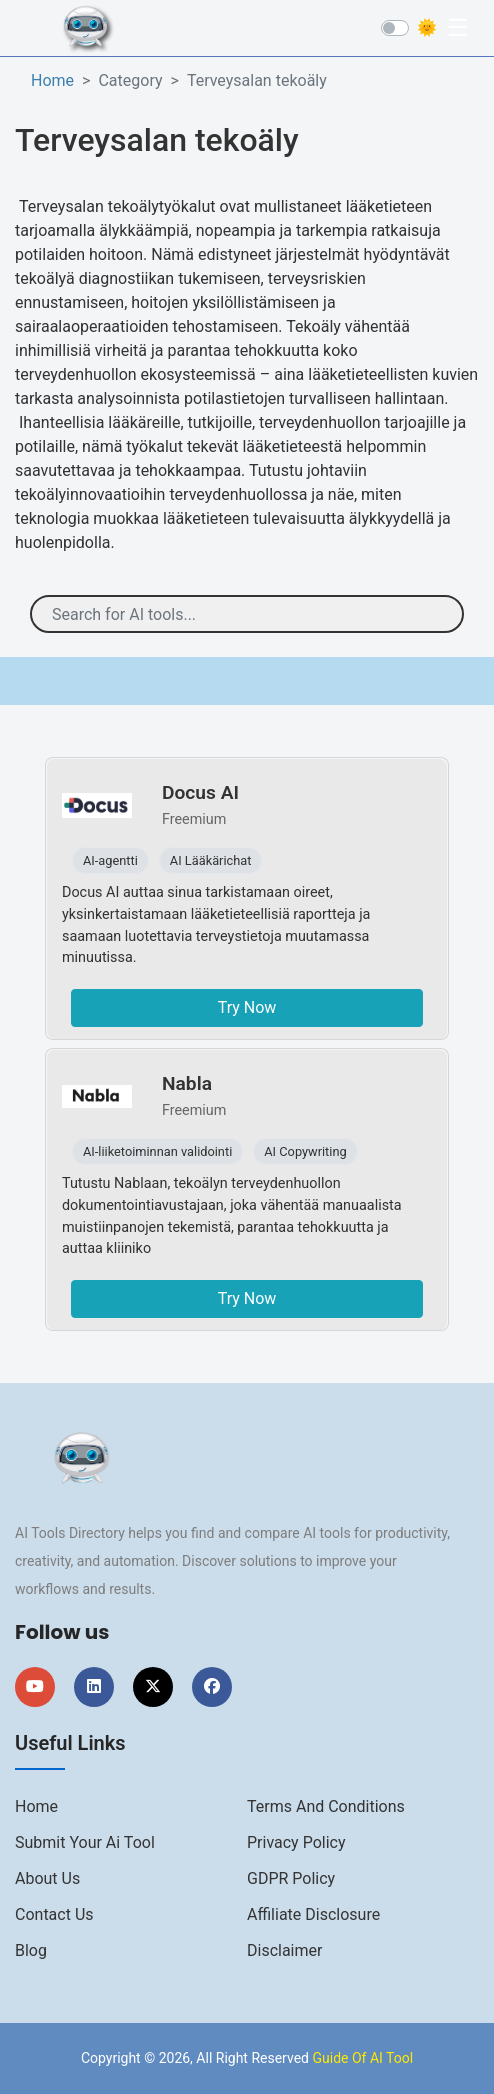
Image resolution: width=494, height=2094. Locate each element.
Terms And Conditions (326, 1806)
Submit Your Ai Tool (85, 1842)
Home (52, 80)
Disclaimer (284, 1950)
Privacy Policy (296, 1842)
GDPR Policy (291, 1878)
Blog (31, 1950)
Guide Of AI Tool (362, 2058)
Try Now (247, 1007)
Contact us (54, 1914)
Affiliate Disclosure (313, 1914)
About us (47, 1878)
